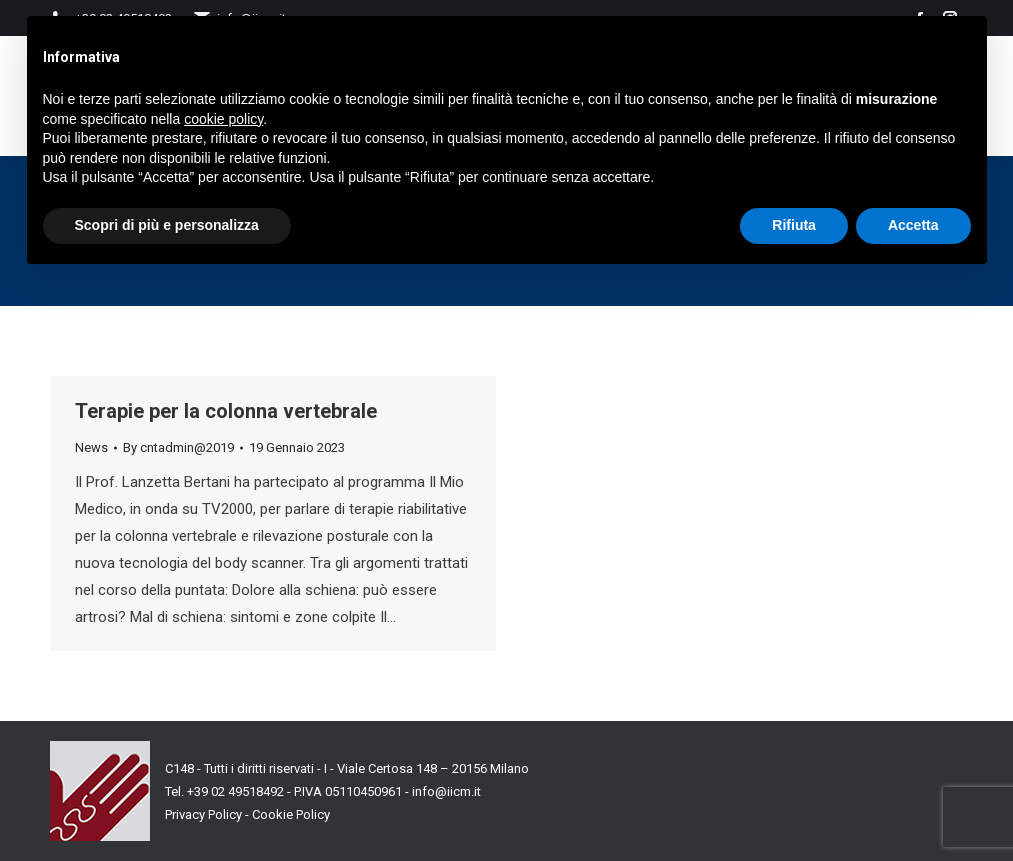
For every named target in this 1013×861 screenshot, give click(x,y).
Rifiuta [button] (794, 225)
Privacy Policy (203, 814)
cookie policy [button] (223, 119)
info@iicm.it (446, 791)
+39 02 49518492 (237, 791)
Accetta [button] (913, 225)
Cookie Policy (291, 814)
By (178, 447)
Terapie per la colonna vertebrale (226, 411)
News (91, 447)
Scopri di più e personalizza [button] (167, 225)
